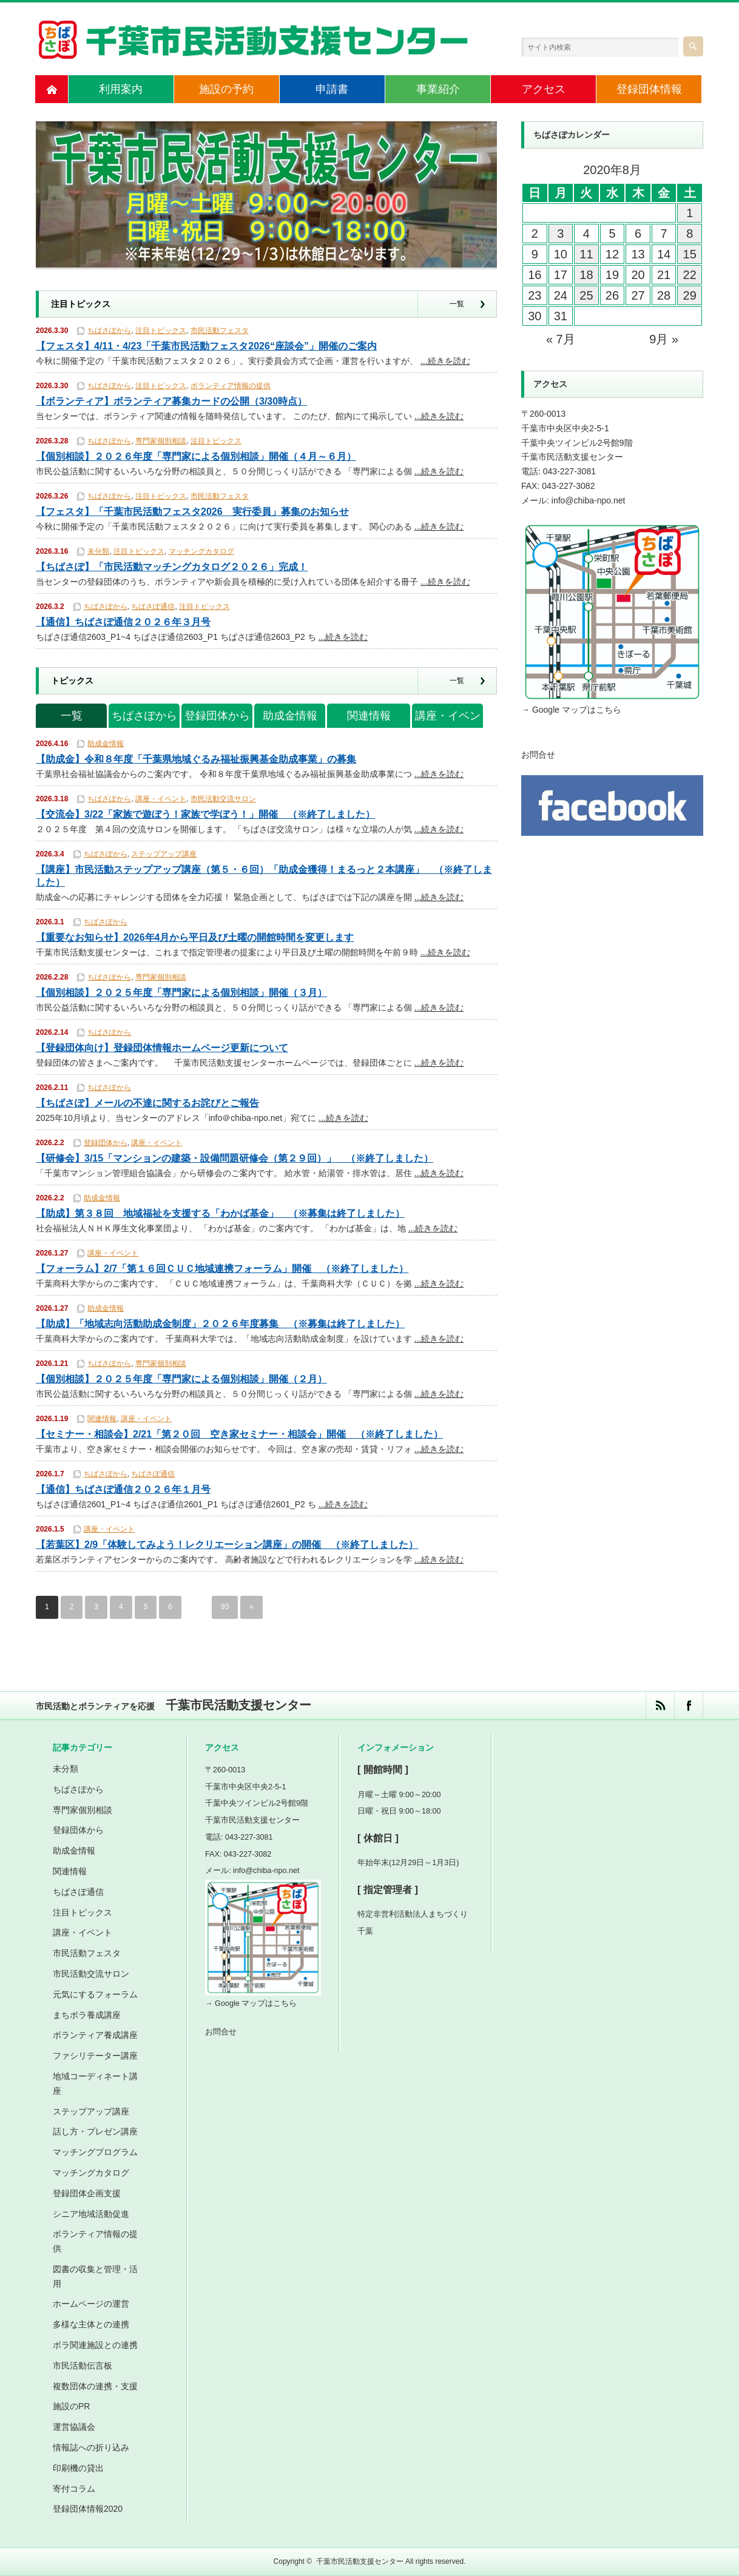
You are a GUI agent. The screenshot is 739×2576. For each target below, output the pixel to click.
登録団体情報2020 (88, 2509)
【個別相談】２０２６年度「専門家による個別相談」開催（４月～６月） (196, 456)
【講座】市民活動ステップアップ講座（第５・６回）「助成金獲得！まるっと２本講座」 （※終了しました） (264, 875)
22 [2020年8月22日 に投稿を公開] (690, 274)
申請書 (332, 89)
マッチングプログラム (95, 2152)
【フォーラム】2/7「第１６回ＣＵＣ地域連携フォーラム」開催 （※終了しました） (222, 1268)
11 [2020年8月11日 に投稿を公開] (586, 254)
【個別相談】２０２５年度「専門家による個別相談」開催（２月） (181, 1379)
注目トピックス (160, 330)
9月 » (663, 339)
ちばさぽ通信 (153, 606)
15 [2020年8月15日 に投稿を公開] (690, 254)
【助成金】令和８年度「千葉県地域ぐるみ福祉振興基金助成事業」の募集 (196, 759)
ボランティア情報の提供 (231, 386)
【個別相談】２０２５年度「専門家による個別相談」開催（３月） (181, 992)
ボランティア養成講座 (95, 2035)
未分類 (98, 551)
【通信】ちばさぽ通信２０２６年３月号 (123, 622)
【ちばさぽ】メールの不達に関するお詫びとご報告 (147, 1103)
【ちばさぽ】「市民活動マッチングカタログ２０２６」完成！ (172, 567)
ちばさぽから (109, 330)
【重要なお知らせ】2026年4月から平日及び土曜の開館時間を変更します (195, 937)
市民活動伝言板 (82, 2365)
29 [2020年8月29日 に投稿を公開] (690, 295)
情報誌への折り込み (91, 2447)
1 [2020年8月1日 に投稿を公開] (689, 213)
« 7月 (560, 339)
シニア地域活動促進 (91, 2214)
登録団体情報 (649, 89)
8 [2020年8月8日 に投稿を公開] (689, 233)
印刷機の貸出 (78, 2468)
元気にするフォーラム (95, 1994)
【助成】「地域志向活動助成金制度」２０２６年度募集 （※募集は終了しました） (220, 1324)
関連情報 (369, 716)
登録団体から (217, 716)
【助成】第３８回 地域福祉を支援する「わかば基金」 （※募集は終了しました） (220, 1213)
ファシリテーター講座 (95, 2055)
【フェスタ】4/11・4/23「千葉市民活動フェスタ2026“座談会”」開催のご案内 (206, 346)
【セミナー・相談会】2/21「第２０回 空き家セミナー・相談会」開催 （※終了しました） (239, 1434)
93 (225, 1607)
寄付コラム (74, 2489)
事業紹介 (438, 89)
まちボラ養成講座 (87, 2015)
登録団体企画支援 (87, 2193)
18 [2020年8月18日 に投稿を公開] (586, 274)
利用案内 (121, 89)
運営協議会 (74, 2427)
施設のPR (71, 2407)
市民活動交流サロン (223, 799)
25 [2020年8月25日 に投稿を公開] (586, 295)
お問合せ (538, 754)
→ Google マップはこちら (571, 710)
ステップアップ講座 (164, 854)
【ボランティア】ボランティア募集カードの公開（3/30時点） (171, 401)
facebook (688, 1705)
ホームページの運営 (91, 2304)
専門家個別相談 (160, 441)
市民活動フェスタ (220, 330)
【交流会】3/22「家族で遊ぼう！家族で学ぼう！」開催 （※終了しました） (205, 814)
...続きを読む (445, 361)
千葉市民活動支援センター (359, 2561)
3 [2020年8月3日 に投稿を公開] (560, 233)
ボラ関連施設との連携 (95, 2345)
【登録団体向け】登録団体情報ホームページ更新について (162, 1048)
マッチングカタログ (201, 551)
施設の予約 (226, 89)
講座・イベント (448, 719)
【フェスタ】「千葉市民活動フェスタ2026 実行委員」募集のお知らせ (192, 511)
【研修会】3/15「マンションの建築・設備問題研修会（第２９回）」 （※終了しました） (234, 1158)
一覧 (457, 304)
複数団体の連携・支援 (95, 2386)
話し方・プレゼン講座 (95, 2131)
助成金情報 (290, 716)
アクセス (543, 89)
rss (660, 1705)
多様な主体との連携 (91, 2324)
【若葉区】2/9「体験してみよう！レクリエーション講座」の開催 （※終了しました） (227, 1544)
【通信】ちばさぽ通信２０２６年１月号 (123, 1489)
